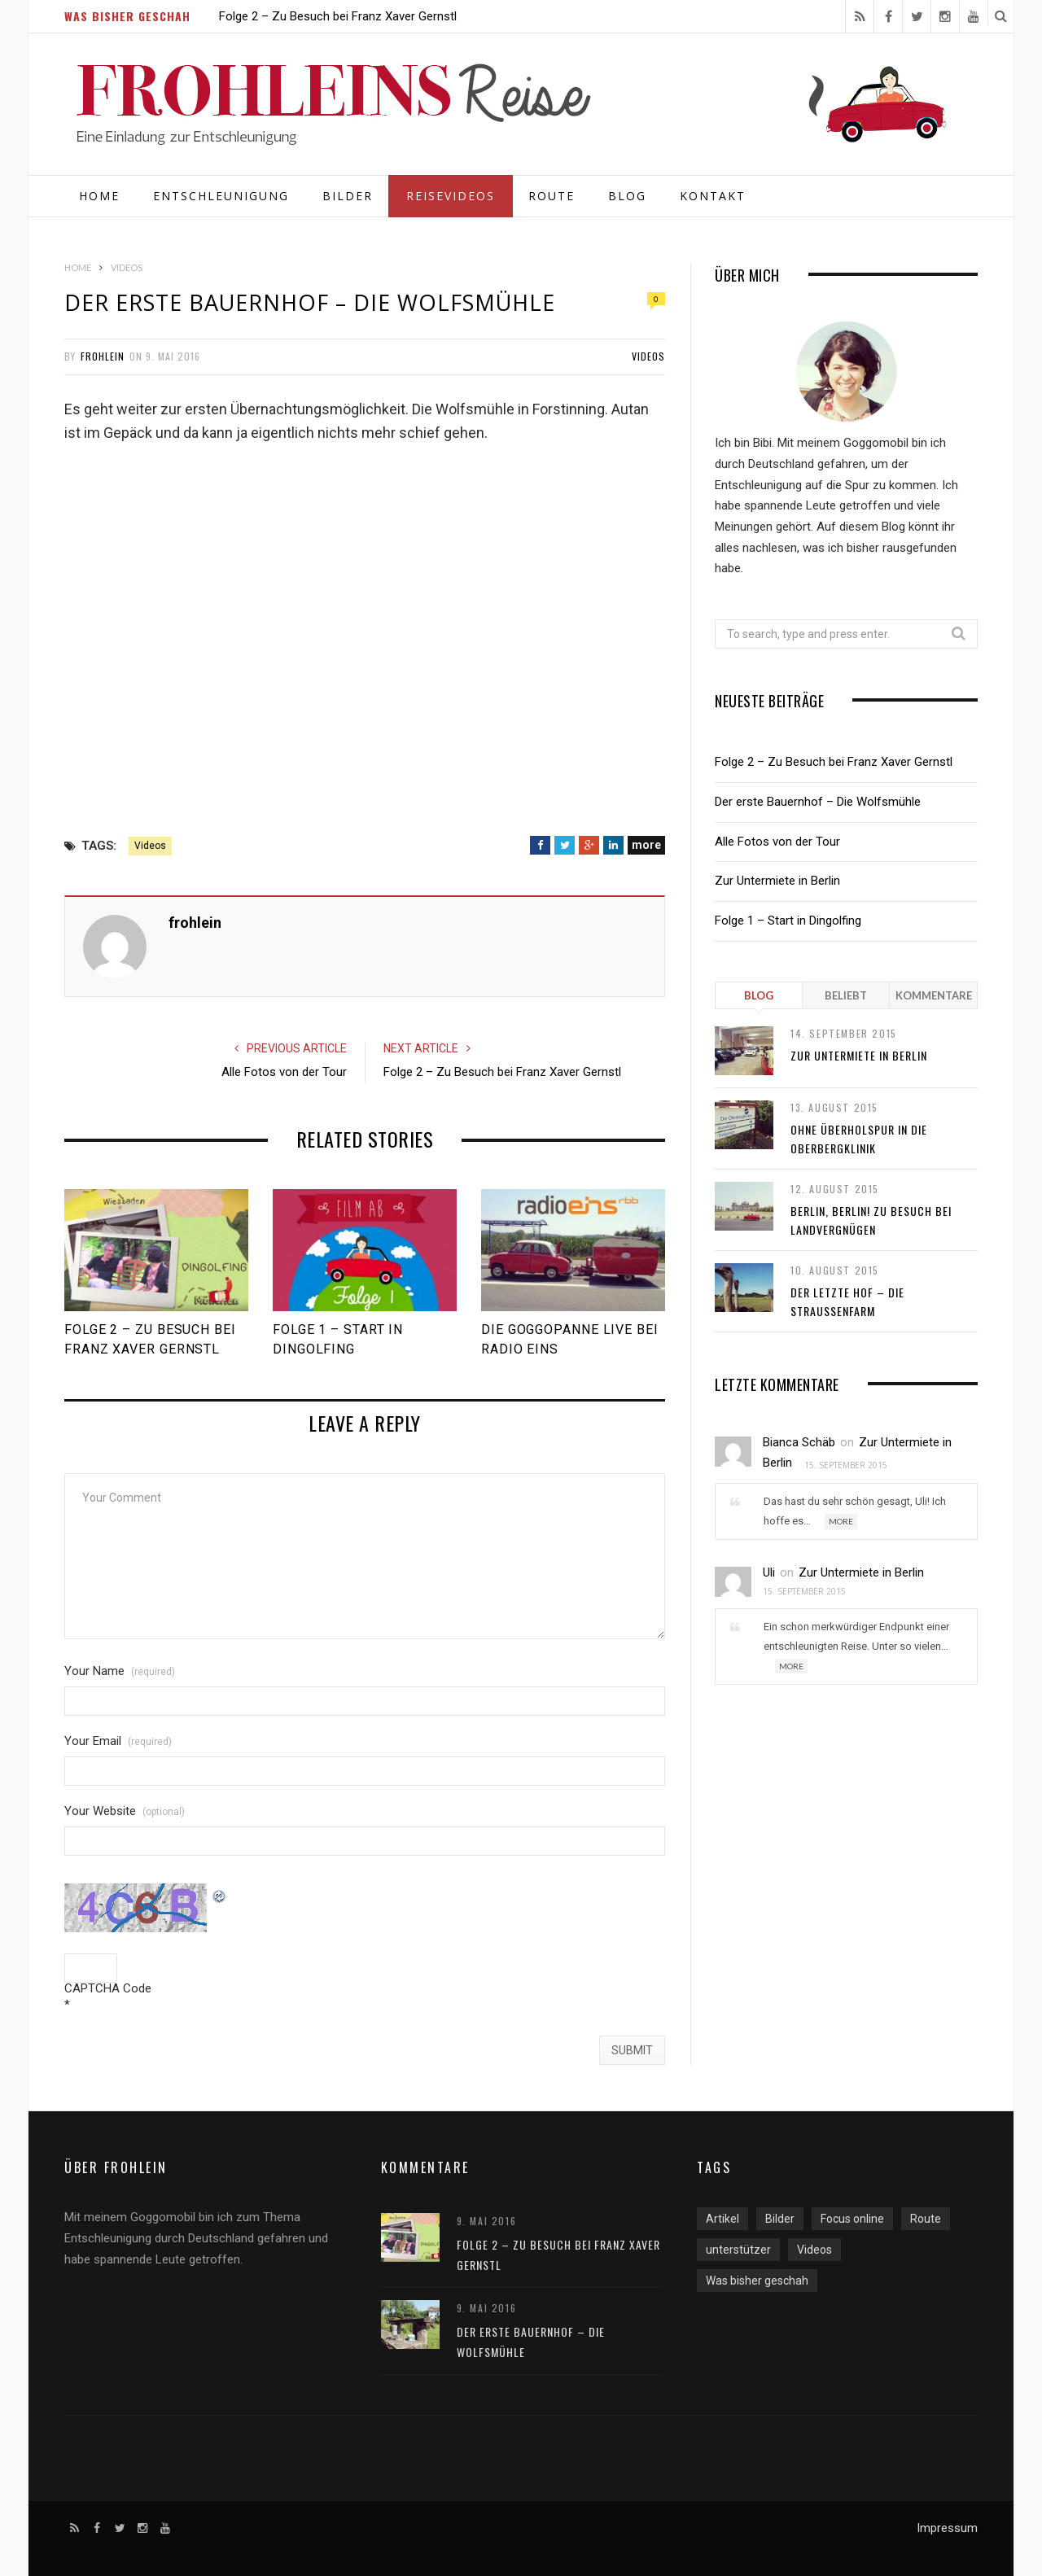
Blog (627, 195)
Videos (648, 356)
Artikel (722, 2218)
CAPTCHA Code (107, 1989)
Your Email (118, 1741)
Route (551, 195)
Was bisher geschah (757, 2280)
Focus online (852, 2218)
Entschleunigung (221, 195)
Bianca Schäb (799, 1442)
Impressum (947, 2528)
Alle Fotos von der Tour (284, 1072)
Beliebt (846, 995)
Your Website (124, 1811)
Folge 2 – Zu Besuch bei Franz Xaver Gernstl (338, 16)
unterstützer (738, 2249)
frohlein (103, 356)
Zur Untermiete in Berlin (777, 880)
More (841, 1521)
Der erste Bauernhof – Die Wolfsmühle (818, 801)
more (646, 844)
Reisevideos (450, 195)
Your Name (119, 1671)
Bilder (347, 195)
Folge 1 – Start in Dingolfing (338, 1339)
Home (99, 195)
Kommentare (933, 995)
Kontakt (713, 195)
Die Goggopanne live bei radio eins (570, 1339)
